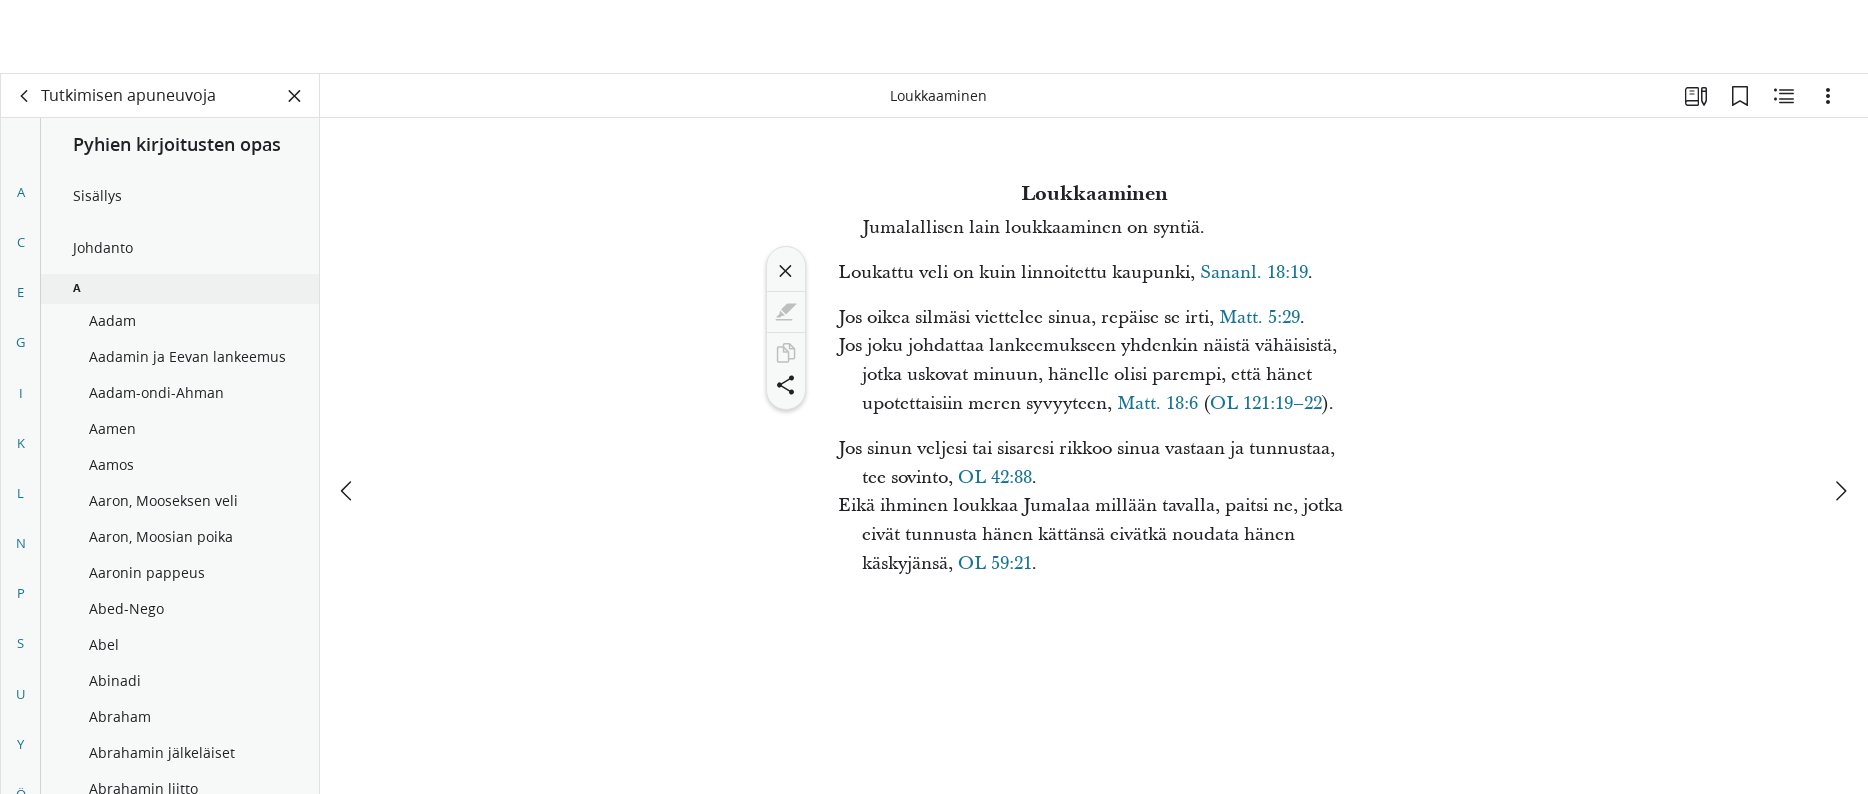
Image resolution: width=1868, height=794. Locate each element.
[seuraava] (1840, 417)
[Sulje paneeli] (295, 96)
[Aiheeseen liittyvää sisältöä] (1784, 96)
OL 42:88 (995, 477)
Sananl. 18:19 (1254, 272)
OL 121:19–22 (1266, 403)
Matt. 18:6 (1157, 403)
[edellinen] (348, 417)
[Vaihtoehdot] (1828, 96)
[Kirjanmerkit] (1740, 96)
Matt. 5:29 (1259, 317)
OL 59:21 (995, 563)
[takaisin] (25, 96)
